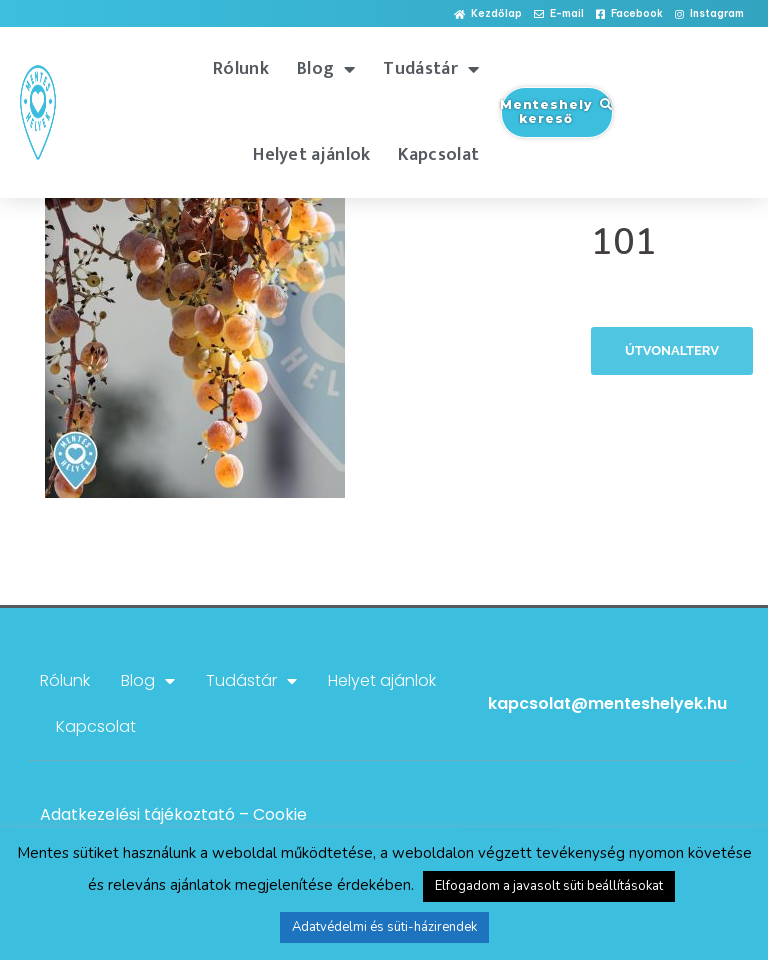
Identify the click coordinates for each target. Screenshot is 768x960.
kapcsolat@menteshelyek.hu (607, 703)
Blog (326, 69)
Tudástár (431, 69)
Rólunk (241, 69)
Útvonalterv (672, 350)
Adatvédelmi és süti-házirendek (384, 927)
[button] (488, 14)
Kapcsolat (438, 155)
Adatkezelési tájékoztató (137, 814)
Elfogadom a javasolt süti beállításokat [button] (549, 886)
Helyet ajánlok (311, 155)
